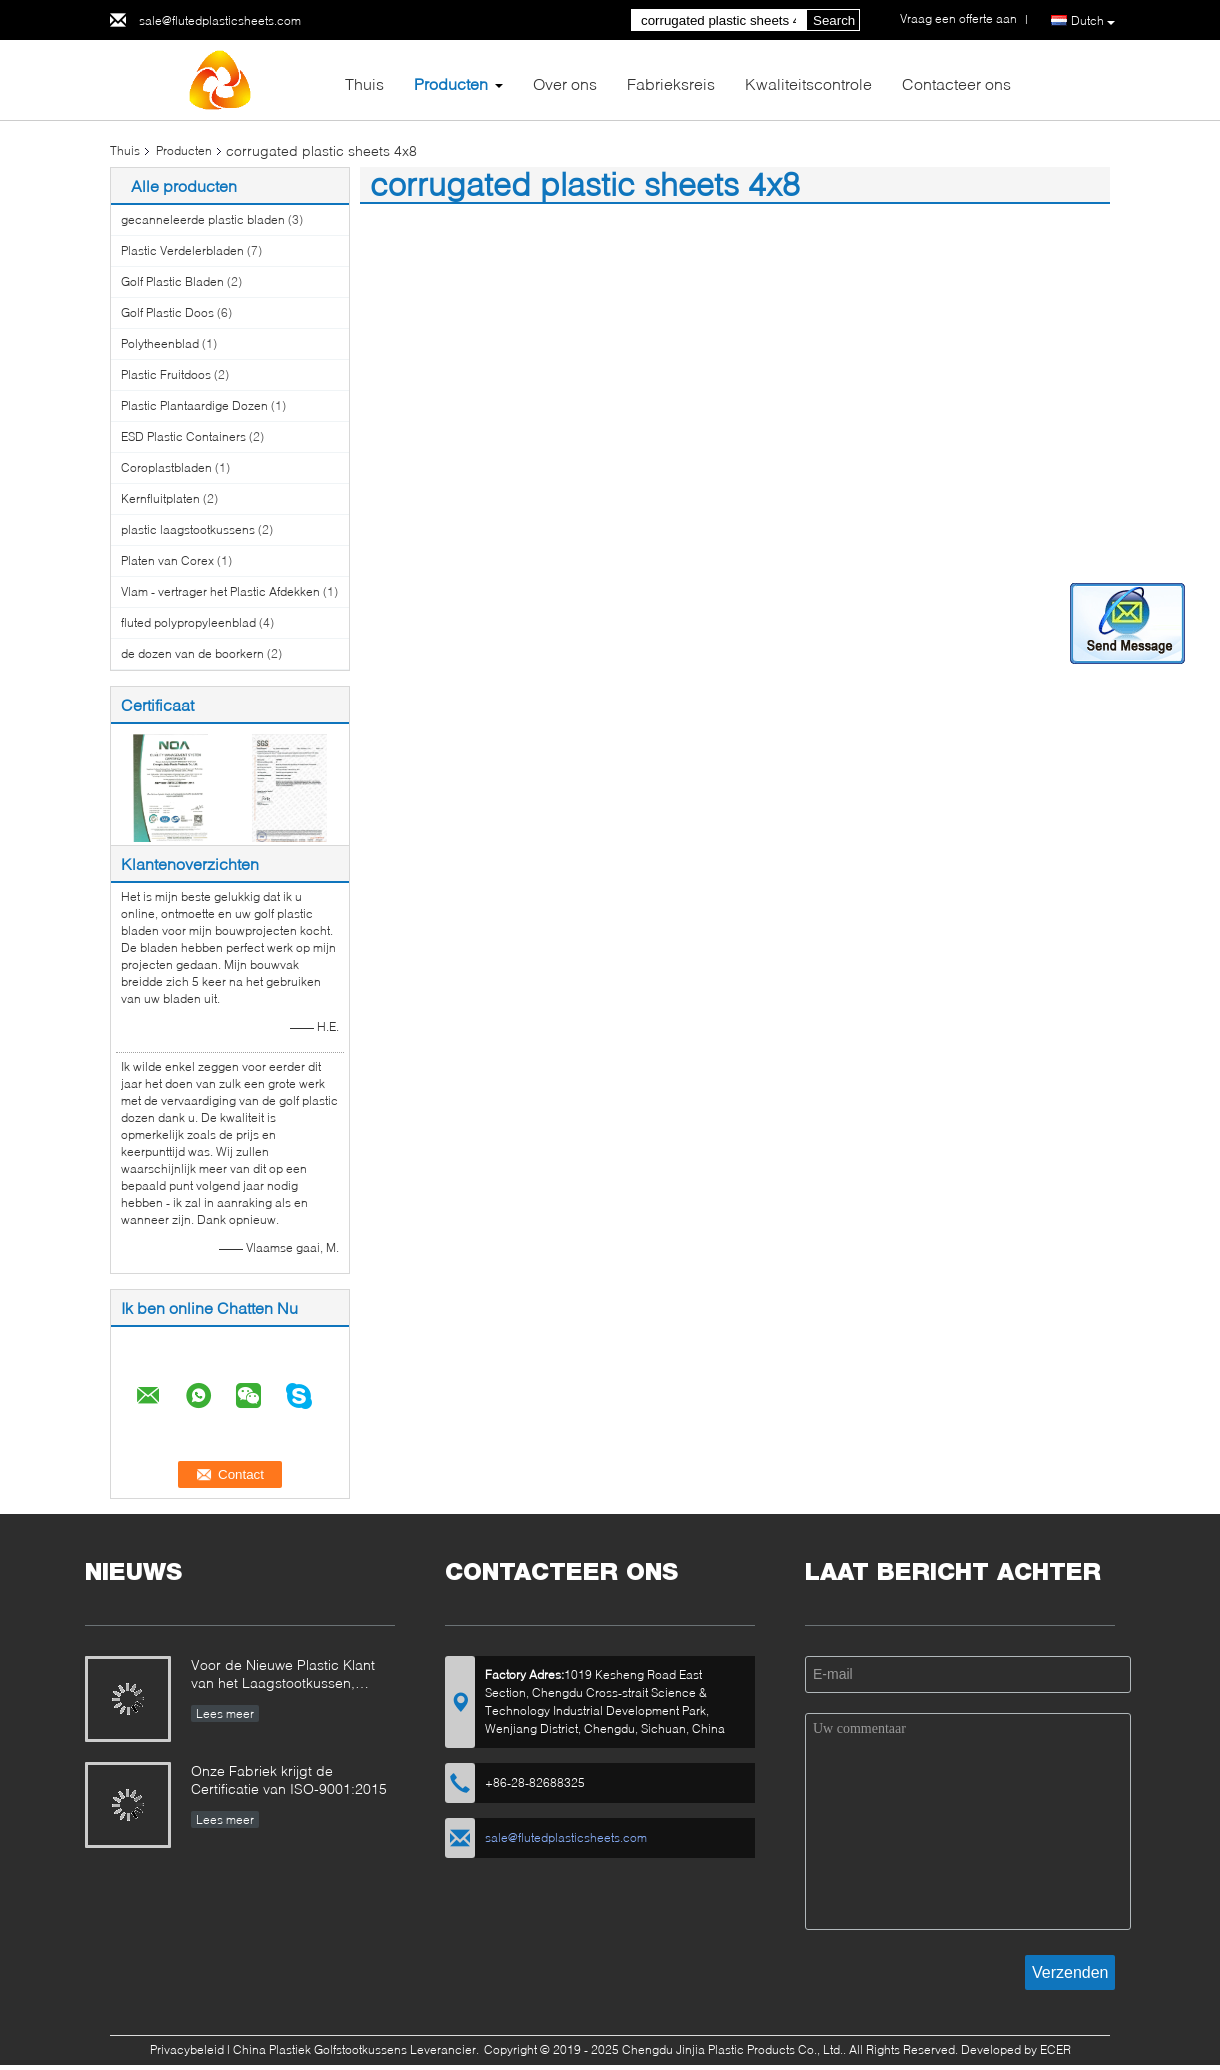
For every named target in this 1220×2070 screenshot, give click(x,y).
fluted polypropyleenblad (188, 622)
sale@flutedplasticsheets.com (220, 20)
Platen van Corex (167, 560)
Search (834, 20)
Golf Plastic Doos (167, 312)
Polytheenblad (160, 343)
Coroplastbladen (166, 467)
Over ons (565, 83)
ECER (1055, 2049)
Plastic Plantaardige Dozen (194, 405)
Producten (451, 83)
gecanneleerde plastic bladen (203, 219)
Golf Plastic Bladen (172, 281)
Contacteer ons (956, 83)
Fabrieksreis (671, 83)
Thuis (364, 83)
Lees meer (225, 1713)
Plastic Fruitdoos (166, 374)
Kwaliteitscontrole (808, 83)
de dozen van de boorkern (192, 653)
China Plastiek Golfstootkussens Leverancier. (357, 2049)
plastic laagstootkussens (188, 529)
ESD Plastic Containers (183, 436)
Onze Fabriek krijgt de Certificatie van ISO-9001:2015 (289, 1779)
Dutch (1093, 21)
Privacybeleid (187, 2049)
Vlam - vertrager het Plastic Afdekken (220, 591)
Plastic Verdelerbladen (182, 250)
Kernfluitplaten (160, 498)
